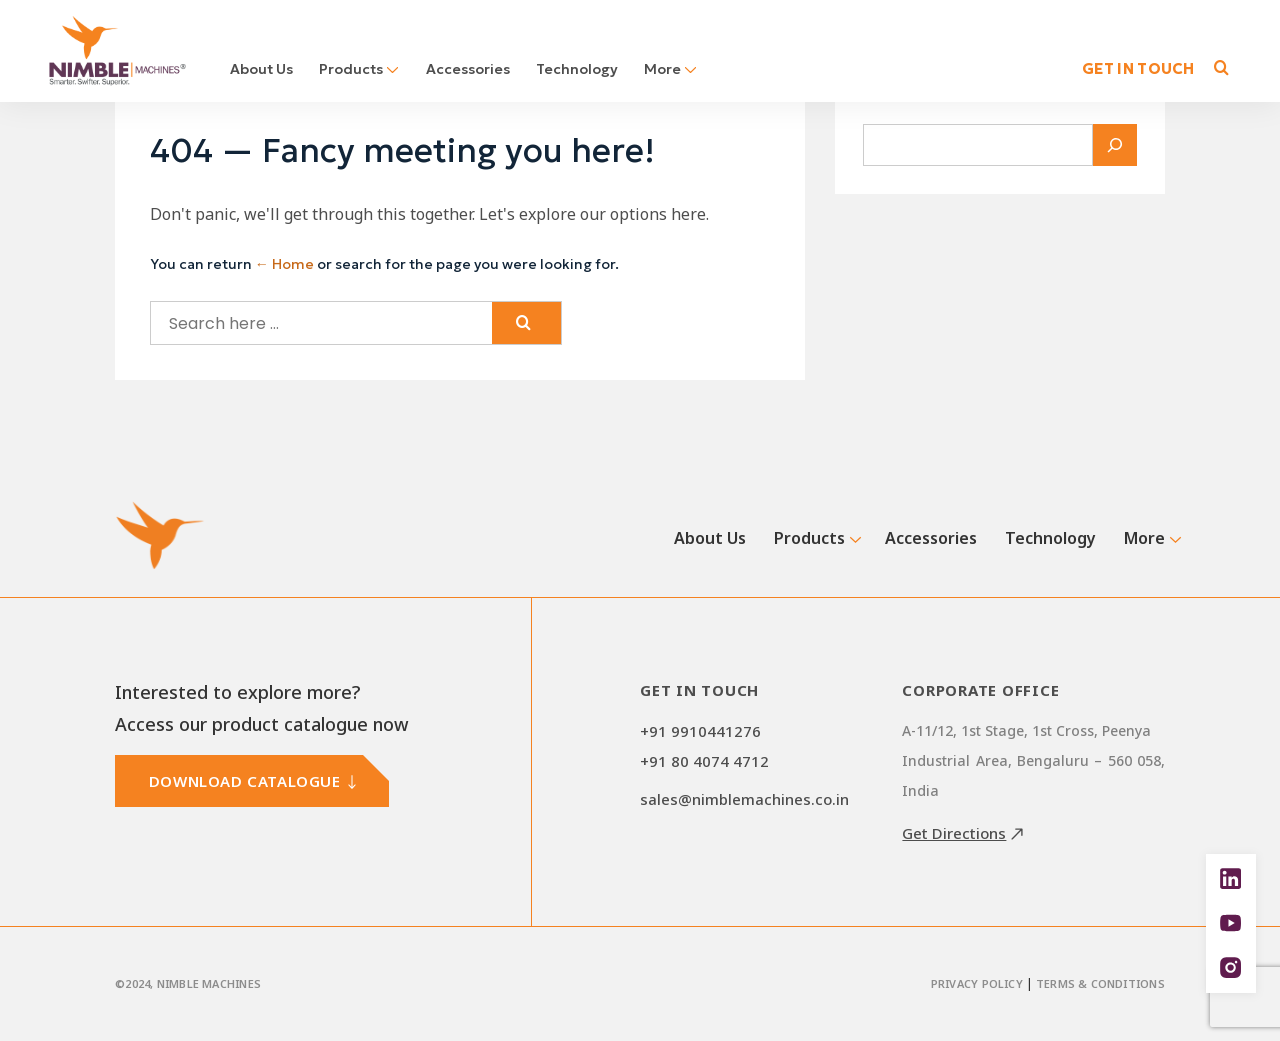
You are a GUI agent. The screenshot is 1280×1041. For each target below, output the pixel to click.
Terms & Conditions (1100, 983)
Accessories (468, 69)
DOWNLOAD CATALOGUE (245, 781)
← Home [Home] (284, 264)
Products (359, 69)
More (671, 69)
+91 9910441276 (700, 731)
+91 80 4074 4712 (704, 761)
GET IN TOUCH (1138, 68)
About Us (261, 69)
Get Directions (954, 833)
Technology (577, 69)
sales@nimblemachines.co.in (744, 799)
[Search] (1115, 145)
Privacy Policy (977, 983)
